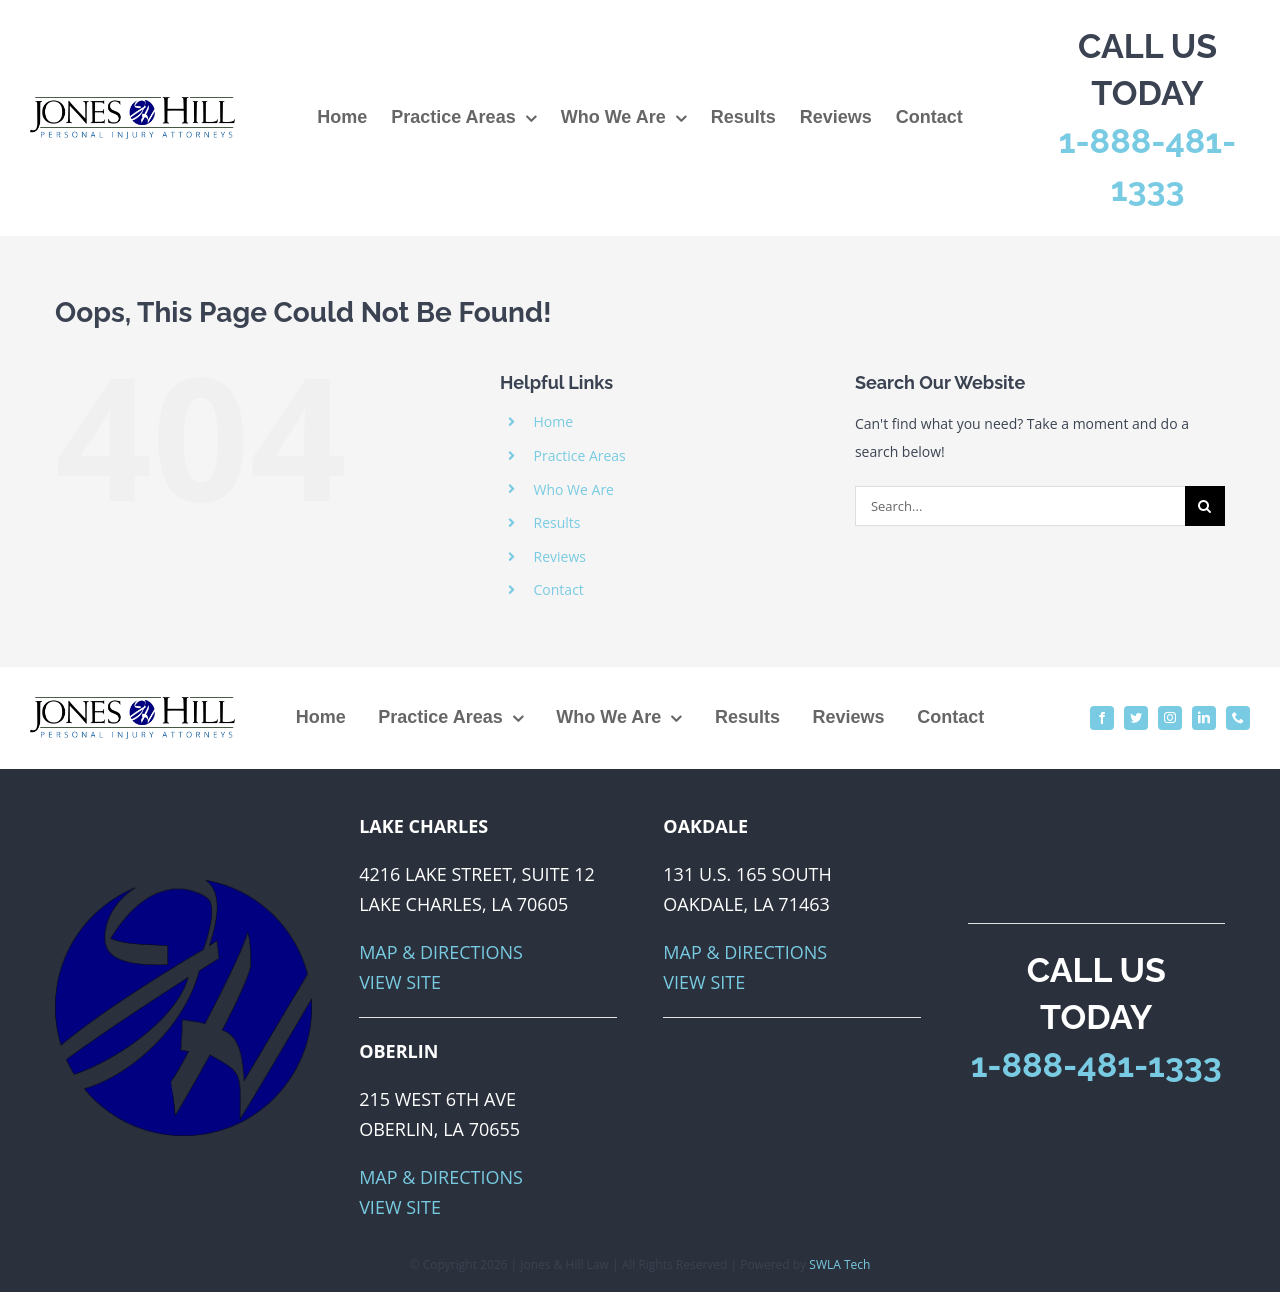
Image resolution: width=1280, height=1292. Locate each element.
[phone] (1238, 718)
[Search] (1205, 506)
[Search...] (1020, 506)
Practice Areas (580, 455)
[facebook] (1102, 718)
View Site (400, 982)
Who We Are (574, 489)
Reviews (560, 556)
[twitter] (1136, 718)
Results (557, 522)
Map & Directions (441, 952)
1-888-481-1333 (1096, 1065)
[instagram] (1170, 718)
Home (554, 421)
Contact (559, 589)
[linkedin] (1204, 718)
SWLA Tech (839, 1264)
